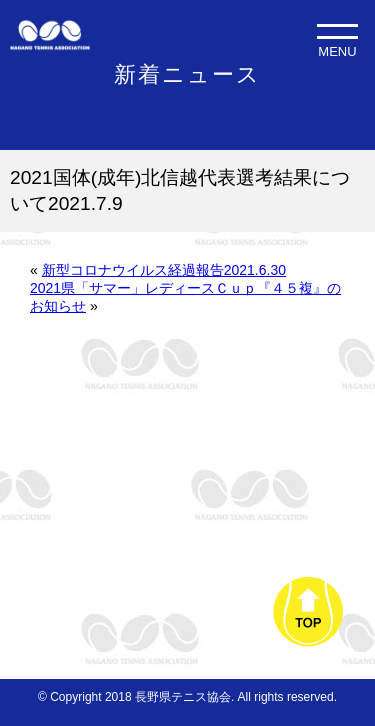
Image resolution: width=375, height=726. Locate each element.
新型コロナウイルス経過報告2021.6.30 (164, 270)
